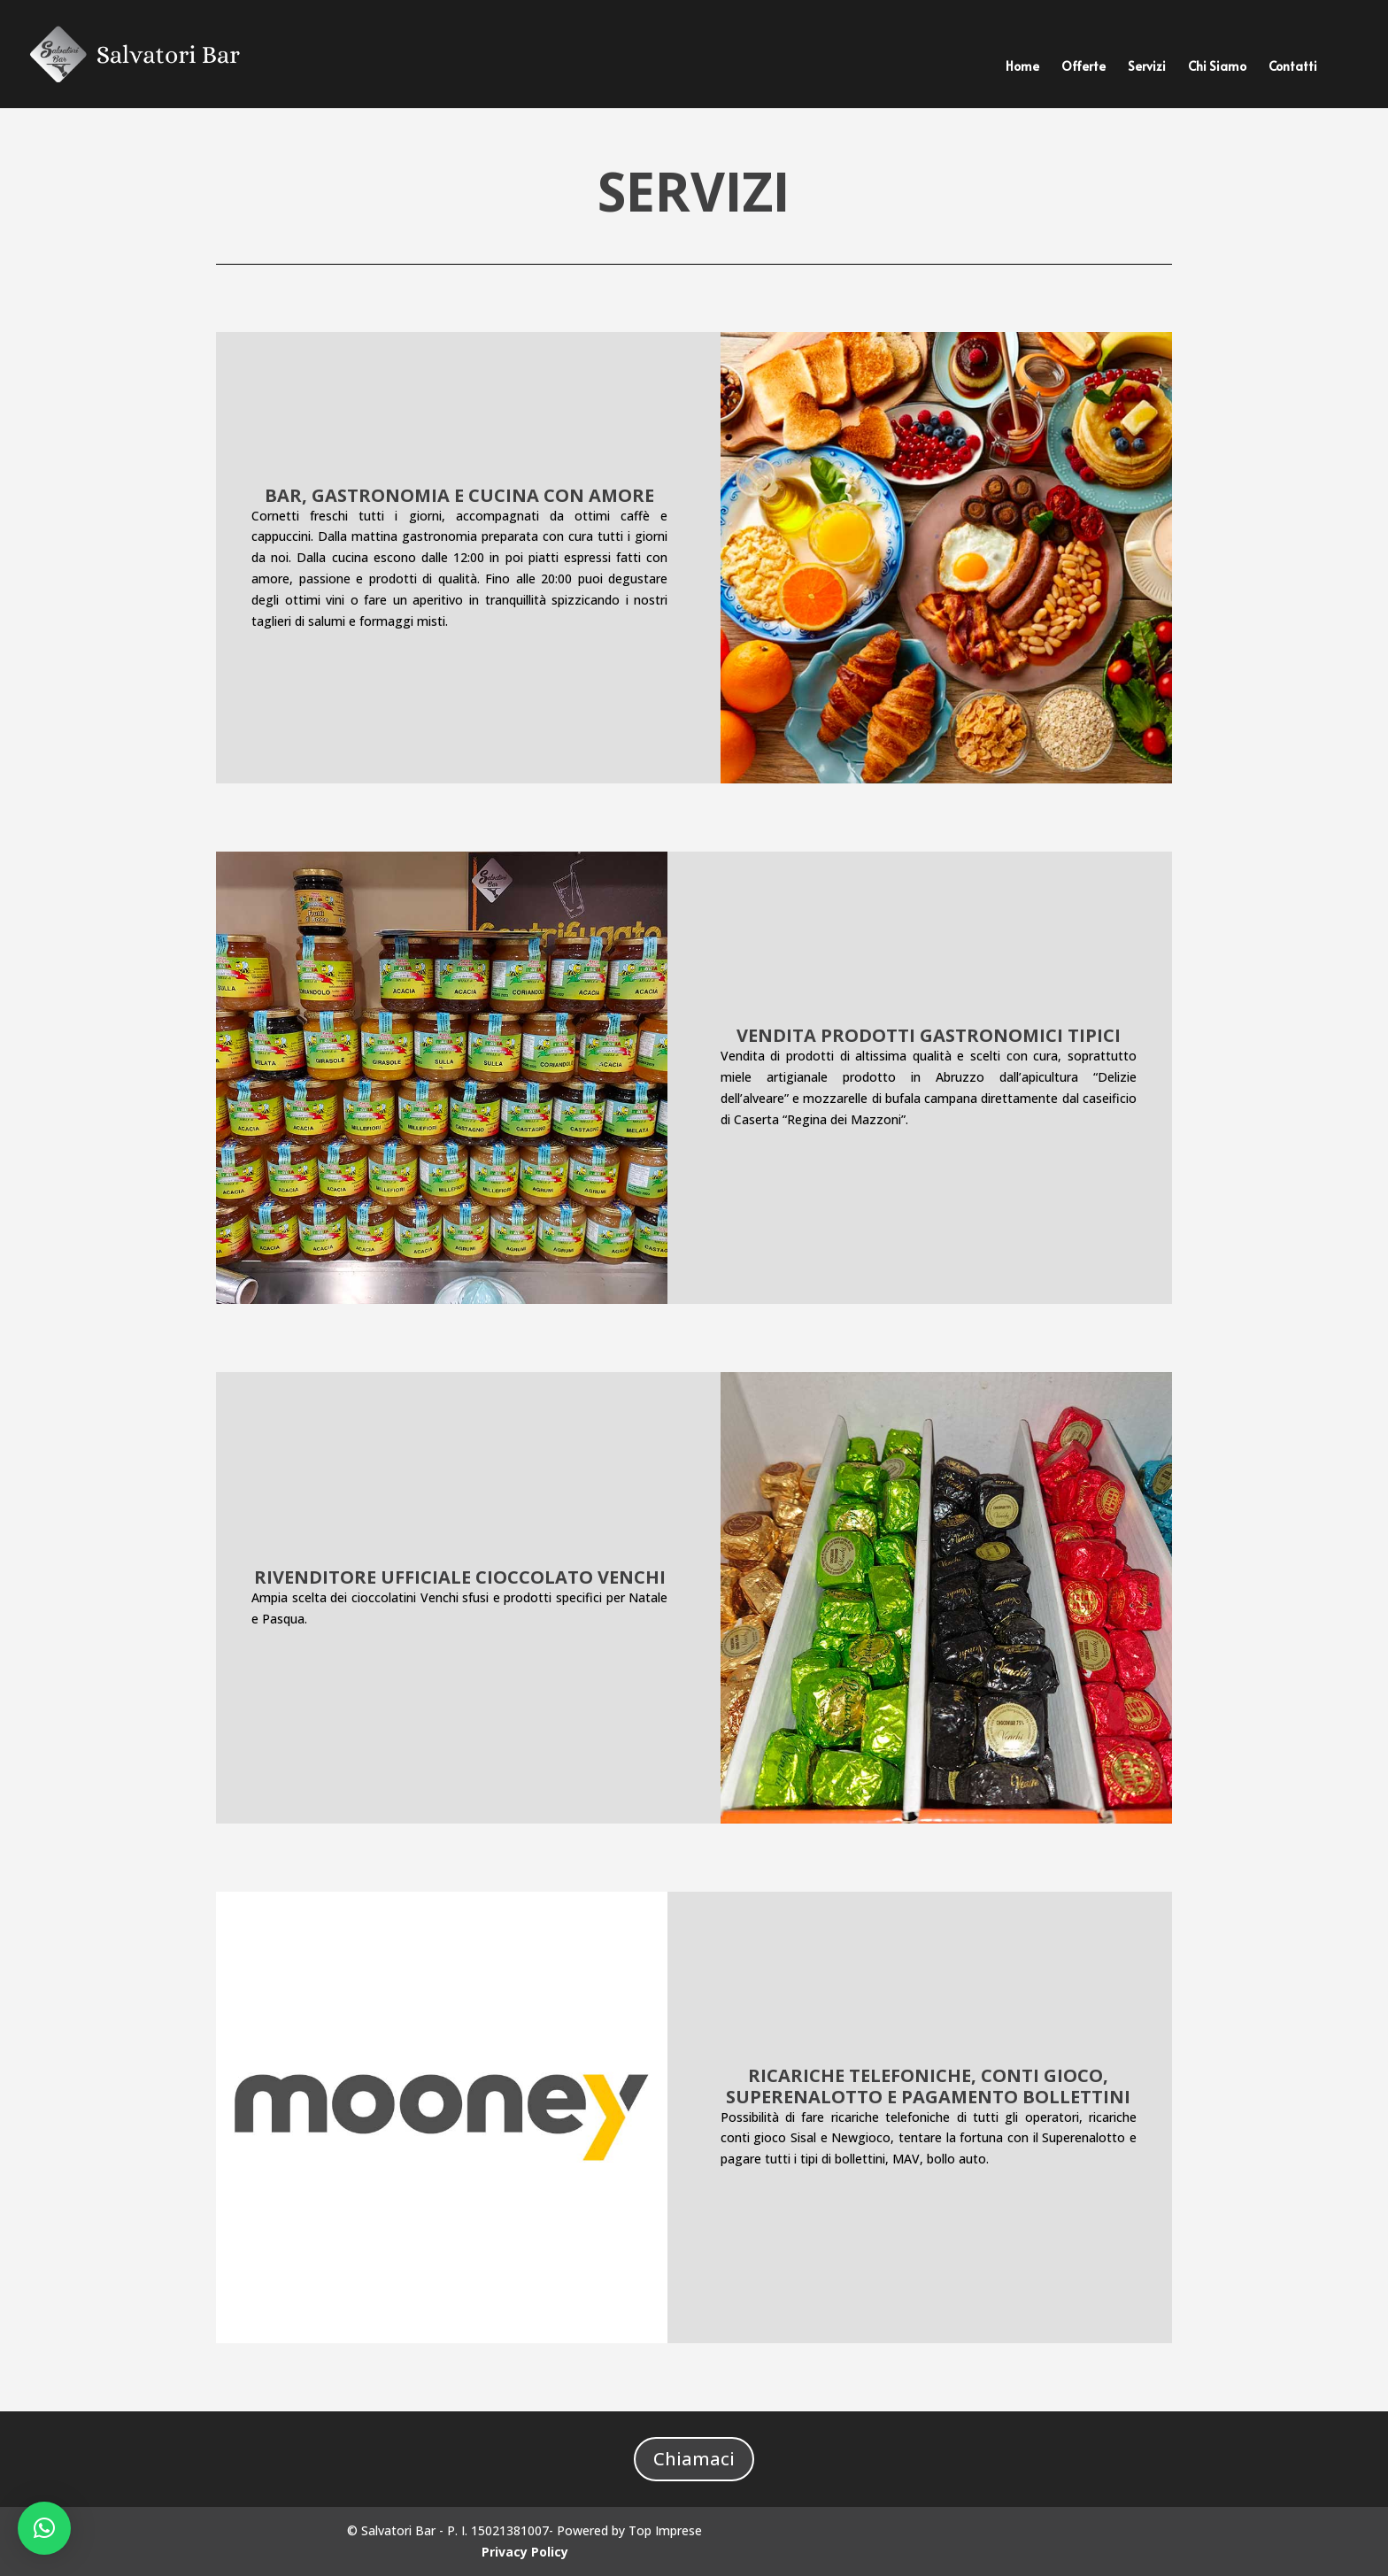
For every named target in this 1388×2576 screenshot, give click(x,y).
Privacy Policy (525, 2551)
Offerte (1083, 67)
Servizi (1147, 67)
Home (1022, 67)
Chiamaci (694, 2459)
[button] (44, 2528)
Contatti (1292, 67)
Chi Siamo (1217, 67)
